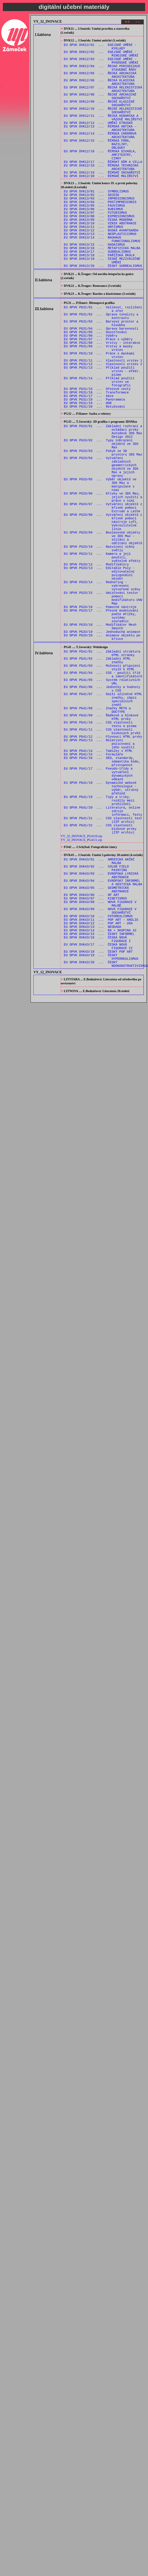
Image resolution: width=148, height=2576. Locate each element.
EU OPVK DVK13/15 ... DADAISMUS (94, 283)
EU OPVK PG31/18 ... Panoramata (94, 463)
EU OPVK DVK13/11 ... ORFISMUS (93, 262)
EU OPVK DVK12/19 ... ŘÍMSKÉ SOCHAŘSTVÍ (102, 199)
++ (127, 22)
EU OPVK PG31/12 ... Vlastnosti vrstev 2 (103, 421)
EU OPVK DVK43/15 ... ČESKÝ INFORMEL (99, 1093)
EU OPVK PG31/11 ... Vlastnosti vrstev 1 (103, 417)
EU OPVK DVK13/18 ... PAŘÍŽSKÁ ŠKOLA (99, 295)
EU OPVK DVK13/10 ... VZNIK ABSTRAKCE (100, 258)
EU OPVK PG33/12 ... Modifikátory (96, 658)
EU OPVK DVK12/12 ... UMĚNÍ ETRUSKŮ (98, 140)
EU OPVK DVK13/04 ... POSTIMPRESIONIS (100, 232)
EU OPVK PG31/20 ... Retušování (94, 472)
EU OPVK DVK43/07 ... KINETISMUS (95, 1051)
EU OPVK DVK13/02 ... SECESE (91, 224)
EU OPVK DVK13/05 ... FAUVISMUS (94, 237)
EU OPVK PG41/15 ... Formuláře (93, 883)
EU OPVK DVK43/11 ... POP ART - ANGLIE (101, 1076)
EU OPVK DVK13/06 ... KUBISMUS (93, 241)
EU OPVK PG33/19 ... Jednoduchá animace (102, 738)
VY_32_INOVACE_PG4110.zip (81, 979)
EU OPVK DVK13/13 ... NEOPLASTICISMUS (100, 270)
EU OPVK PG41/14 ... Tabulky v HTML (98, 878)
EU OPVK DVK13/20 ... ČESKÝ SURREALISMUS (103, 308)
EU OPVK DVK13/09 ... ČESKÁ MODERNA (98, 253)
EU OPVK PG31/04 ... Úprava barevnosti (101, 379)
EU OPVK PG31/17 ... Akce (89, 459)
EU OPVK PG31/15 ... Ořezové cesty (97, 451)
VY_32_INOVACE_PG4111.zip (81, 983)
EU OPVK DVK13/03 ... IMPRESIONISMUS (99, 228)
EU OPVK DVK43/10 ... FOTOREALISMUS (98, 1072)
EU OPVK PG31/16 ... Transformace (96, 455)
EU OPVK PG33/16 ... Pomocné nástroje (100, 708)
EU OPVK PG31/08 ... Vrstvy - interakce (102, 396)
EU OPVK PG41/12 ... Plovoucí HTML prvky (103, 862)
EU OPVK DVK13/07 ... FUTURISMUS (95, 245)
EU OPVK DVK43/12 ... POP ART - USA (98, 1081)
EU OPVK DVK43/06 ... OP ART (91, 1047)
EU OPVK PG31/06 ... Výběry (90, 387)
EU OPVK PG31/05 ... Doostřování (95, 383)
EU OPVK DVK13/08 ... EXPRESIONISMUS (99, 249)
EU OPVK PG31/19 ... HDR (88, 467)
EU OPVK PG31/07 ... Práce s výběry (98, 392)
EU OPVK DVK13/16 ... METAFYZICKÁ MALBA (102, 287)
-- (137, 22)
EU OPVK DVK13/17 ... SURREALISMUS (97, 291)
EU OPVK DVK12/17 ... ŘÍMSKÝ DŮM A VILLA (103, 186)
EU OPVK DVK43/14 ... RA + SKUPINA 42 (100, 1089)
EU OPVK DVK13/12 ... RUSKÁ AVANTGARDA (101, 266)
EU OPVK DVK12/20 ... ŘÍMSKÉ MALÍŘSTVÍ (101, 203)
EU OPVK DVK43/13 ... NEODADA (92, 1085)
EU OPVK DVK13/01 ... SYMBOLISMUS (96, 220)
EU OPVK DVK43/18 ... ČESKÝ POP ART (98, 1114)
